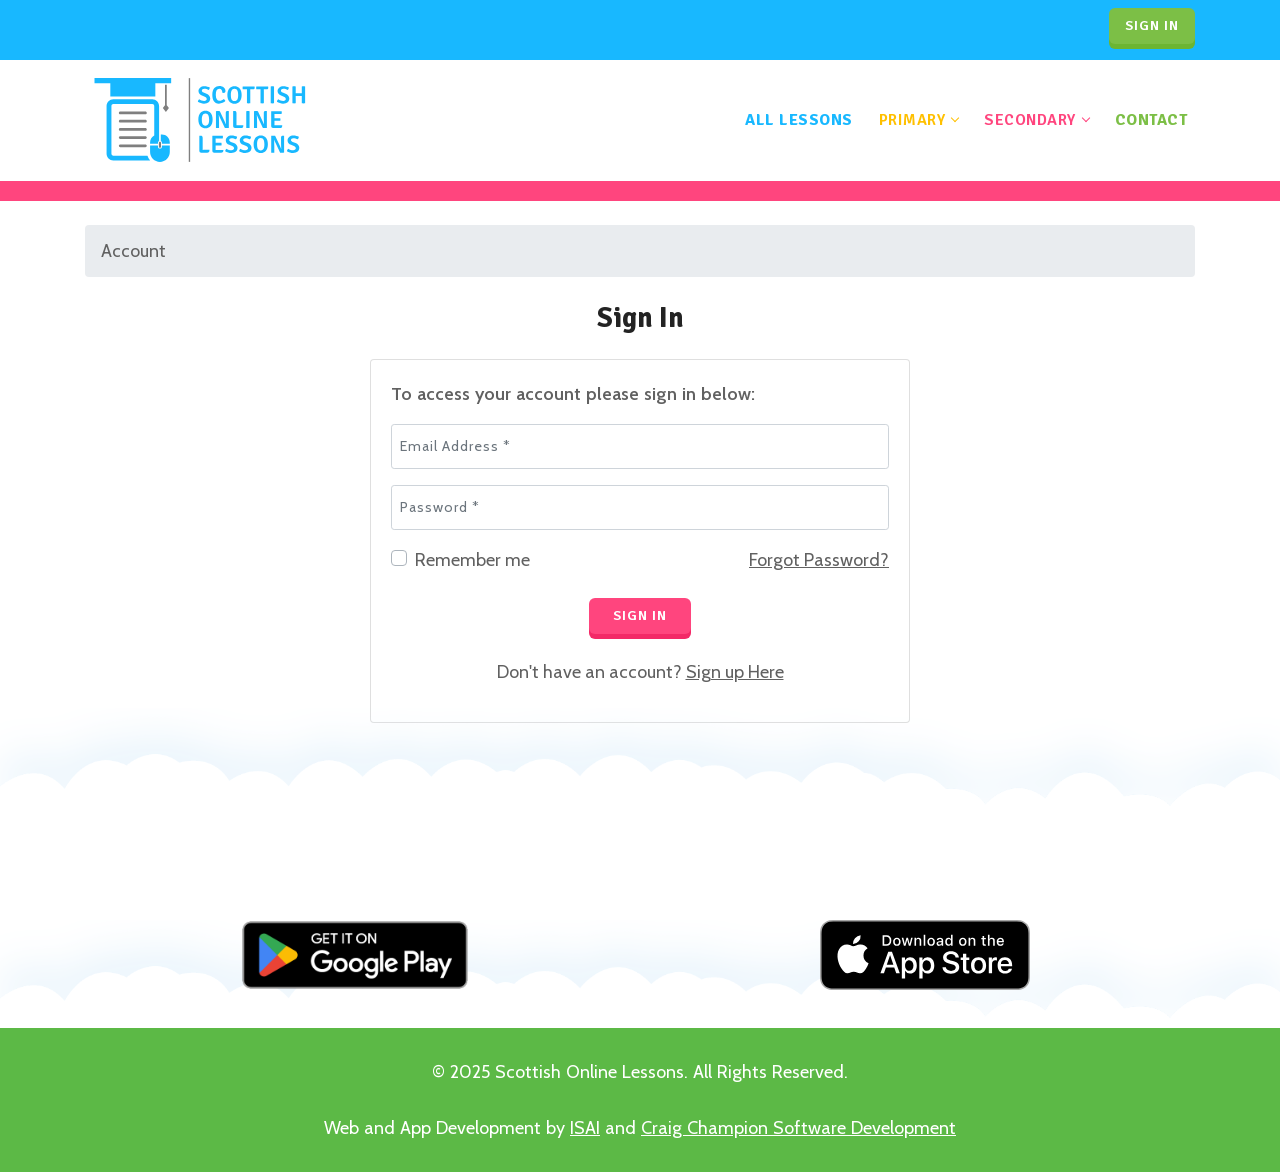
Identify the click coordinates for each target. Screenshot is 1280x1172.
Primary (912, 120)
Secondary (1030, 120)
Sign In (640, 615)
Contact (1151, 120)
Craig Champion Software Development (798, 1128)
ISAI (585, 1128)
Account (133, 251)
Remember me (472, 560)
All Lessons (799, 120)
